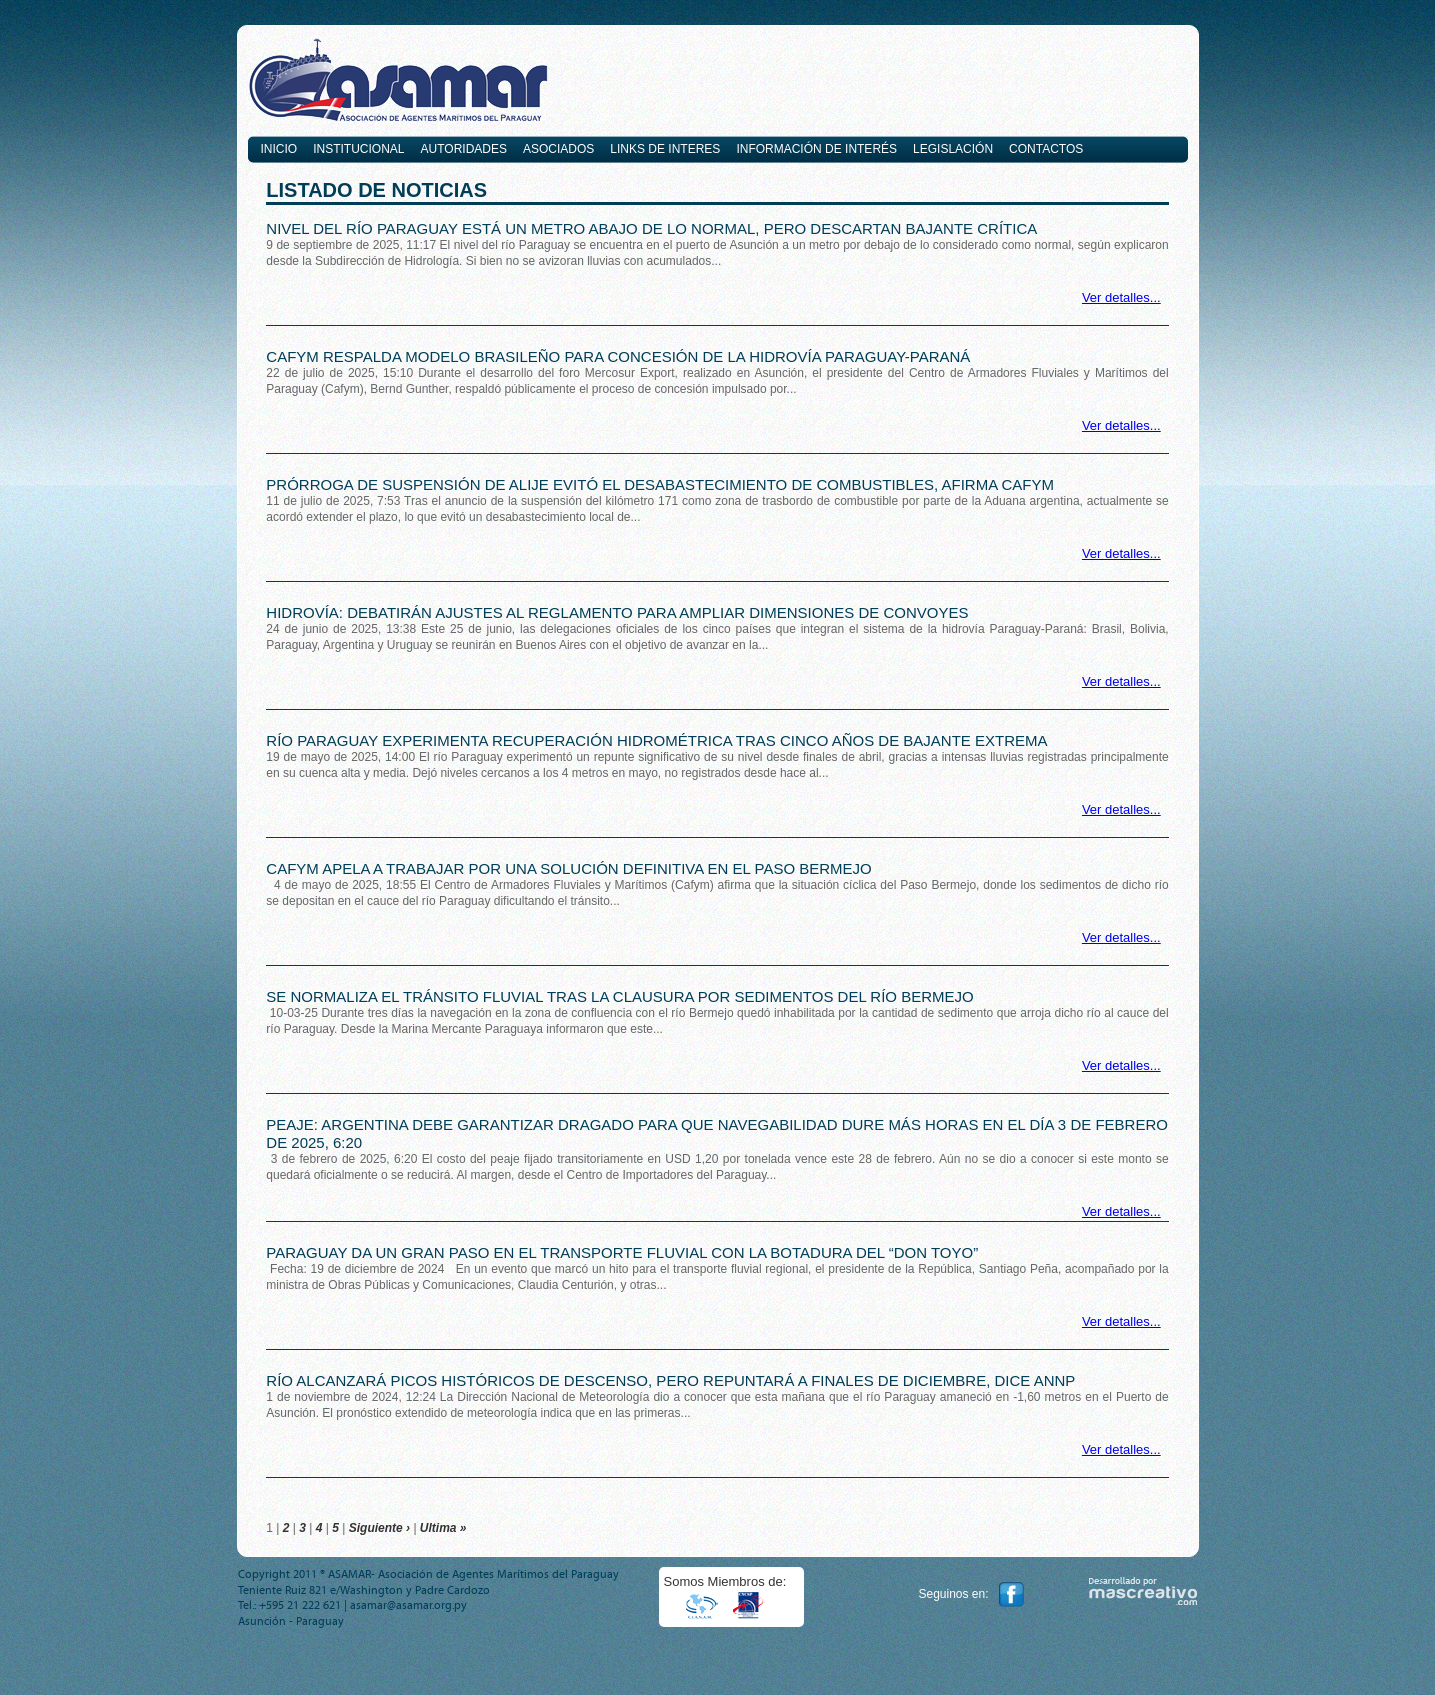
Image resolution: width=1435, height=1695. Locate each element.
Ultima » (443, 1528)
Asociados (558, 149)
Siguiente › (379, 1528)
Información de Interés (816, 149)
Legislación (953, 149)
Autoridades (464, 149)
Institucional (358, 149)
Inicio (279, 149)
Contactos (1046, 149)
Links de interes (665, 149)
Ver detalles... (1121, 297)
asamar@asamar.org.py (408, 1605)
